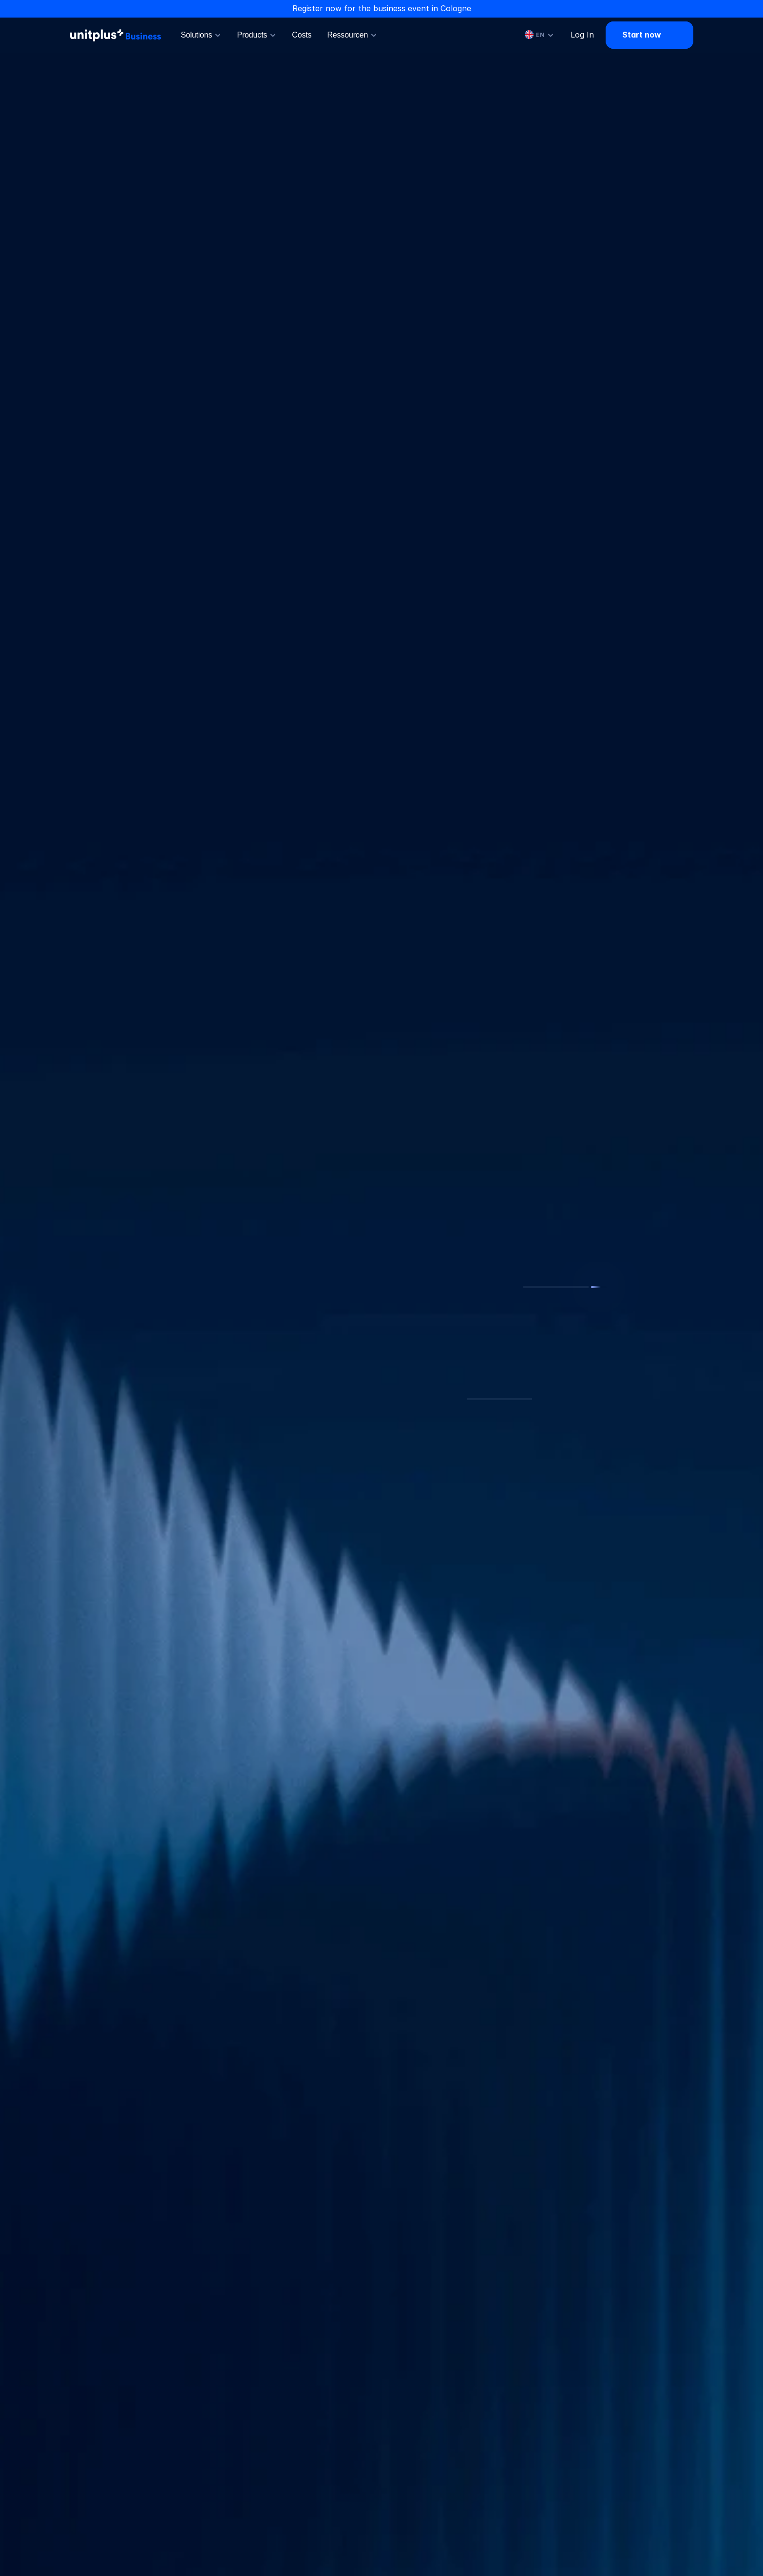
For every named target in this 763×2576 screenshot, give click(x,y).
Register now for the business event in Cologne (381, 8)
